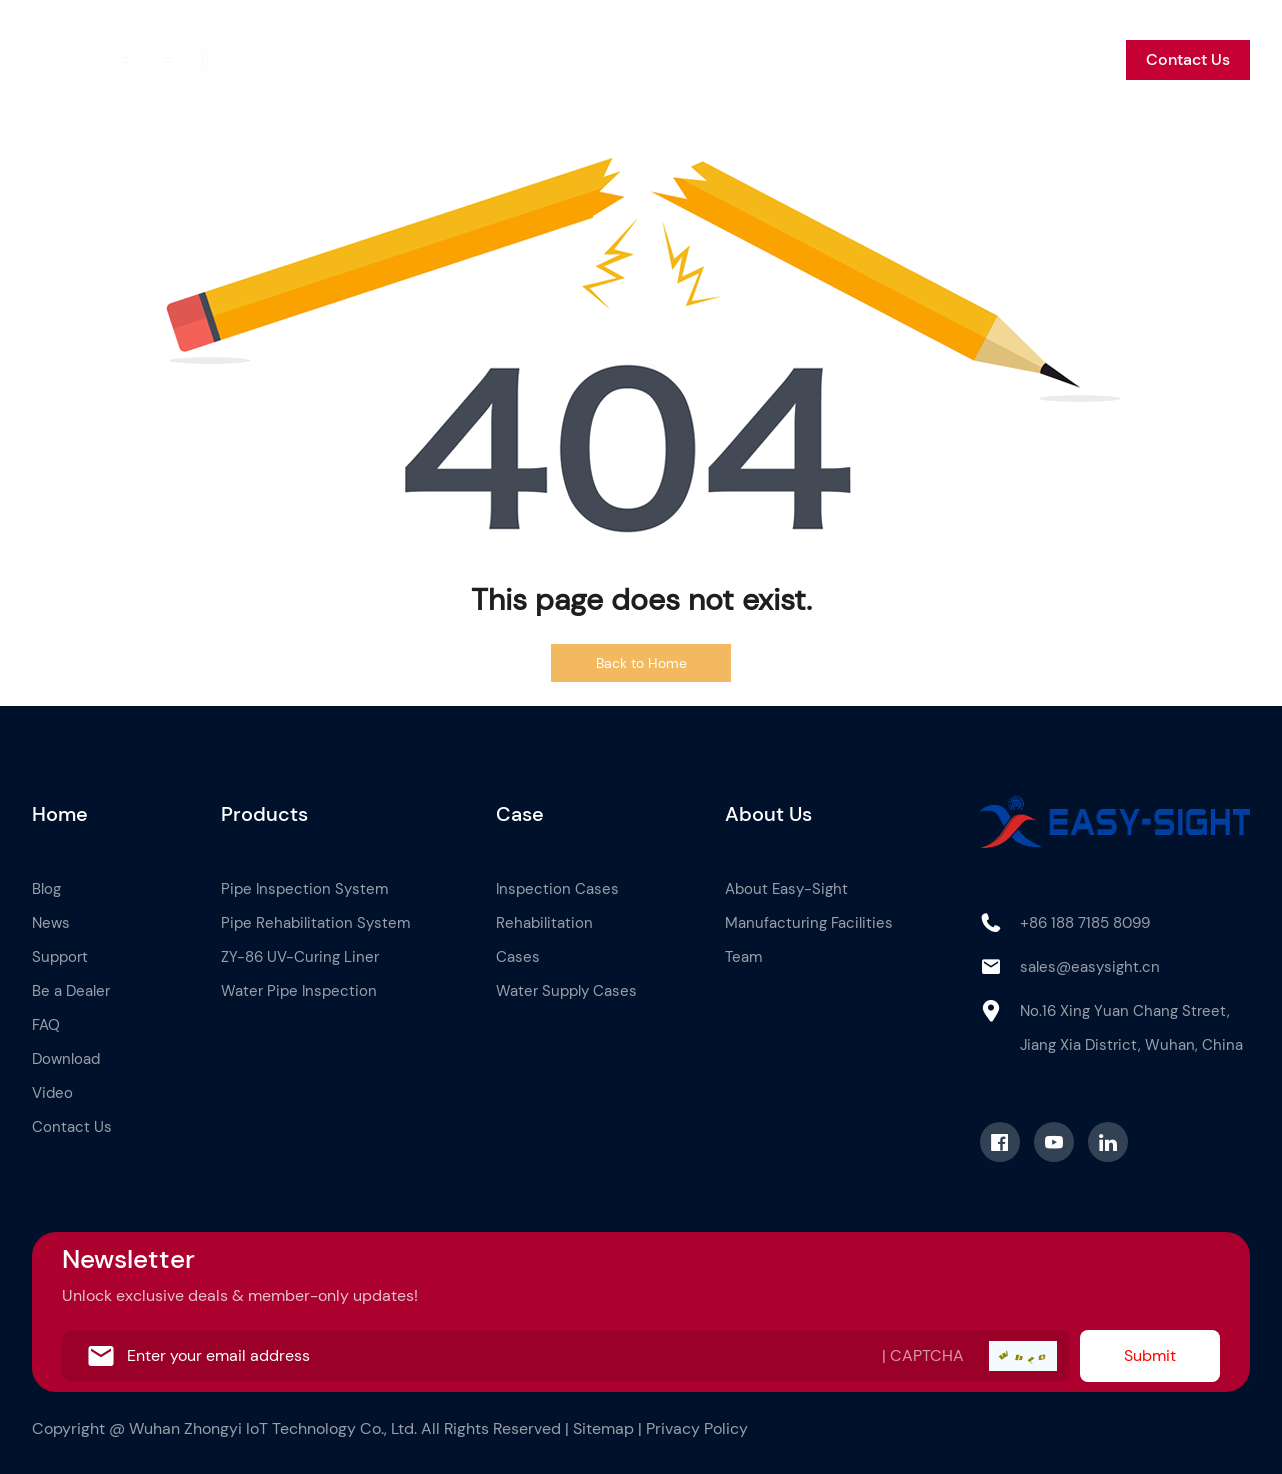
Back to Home (641, 663)
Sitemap (603, 1428)
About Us (641, 59)
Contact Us (1188, 59)
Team (743, 957)
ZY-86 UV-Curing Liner (300, 957)
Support (869, 59)
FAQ (46, 1025)
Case (558, 59)
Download (66, 1059)
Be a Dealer (971, 59)
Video (52, 1093)
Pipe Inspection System (304, 889)
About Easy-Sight (786, 889)
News (789, 59)
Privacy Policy (697, 1428)
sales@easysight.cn (1090, 967)
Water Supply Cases (566, 991)
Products (475, 59)
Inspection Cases (557, 889)
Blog (722, 59)
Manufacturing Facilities (809, 923)
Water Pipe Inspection (299, 991)
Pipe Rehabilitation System (315, 923)
